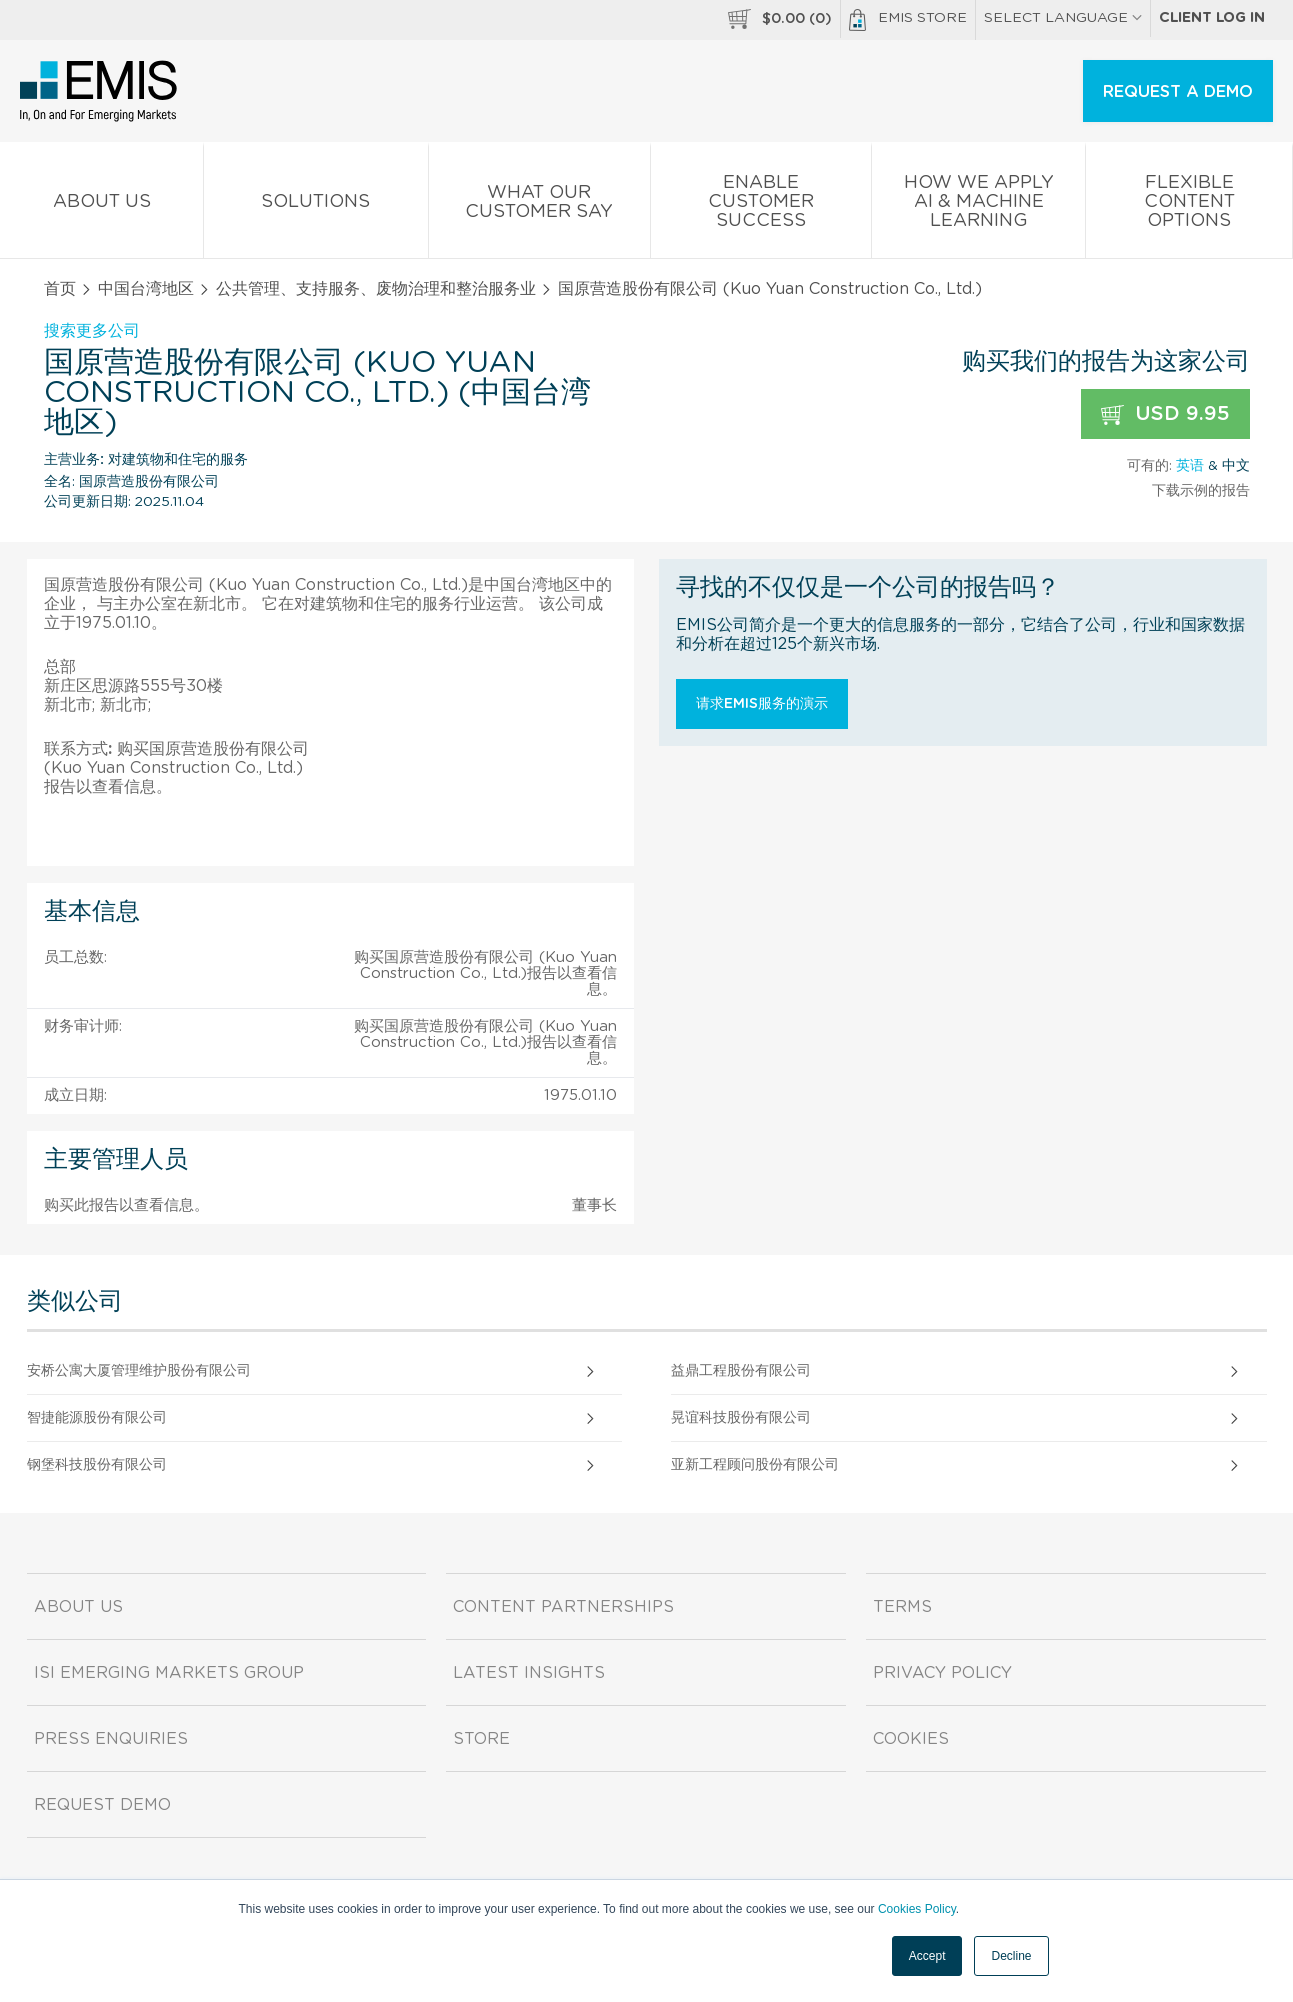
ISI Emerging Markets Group (169, 1673)
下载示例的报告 (1201, 491)
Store (481, 1739)
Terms (902, 1607)
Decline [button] (1011, 1956)
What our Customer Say (539, 206)
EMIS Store (908, 20)
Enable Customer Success (761, 205)
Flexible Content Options (1189, 205)
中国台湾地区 (146, 289)
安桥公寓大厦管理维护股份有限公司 (139, 1371)
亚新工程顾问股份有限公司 (755, 1465)
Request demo (102, 1805)
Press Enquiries (111, 1739)
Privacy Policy (942, 1673)
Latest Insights (529, 1673)
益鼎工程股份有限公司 (741, 1371)
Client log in (1212, 18)
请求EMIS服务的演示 (762, 704)
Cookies (911, 1739)
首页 (60, 289)
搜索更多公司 (92, 331)
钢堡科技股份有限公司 (97, 1465)
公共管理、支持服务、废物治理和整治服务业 (376, 289)
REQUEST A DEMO (1178, 92)
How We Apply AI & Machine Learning (978, 205)
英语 (1190, 466)
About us (101, 205)
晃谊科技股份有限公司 (741, 1418)
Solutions (316, 205)
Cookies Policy (917, 1909)
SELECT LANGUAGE (1063, 18)
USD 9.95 (1165, 414)
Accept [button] (927, 1956)
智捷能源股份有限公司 (97, 1418)
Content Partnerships (563, 1607)
